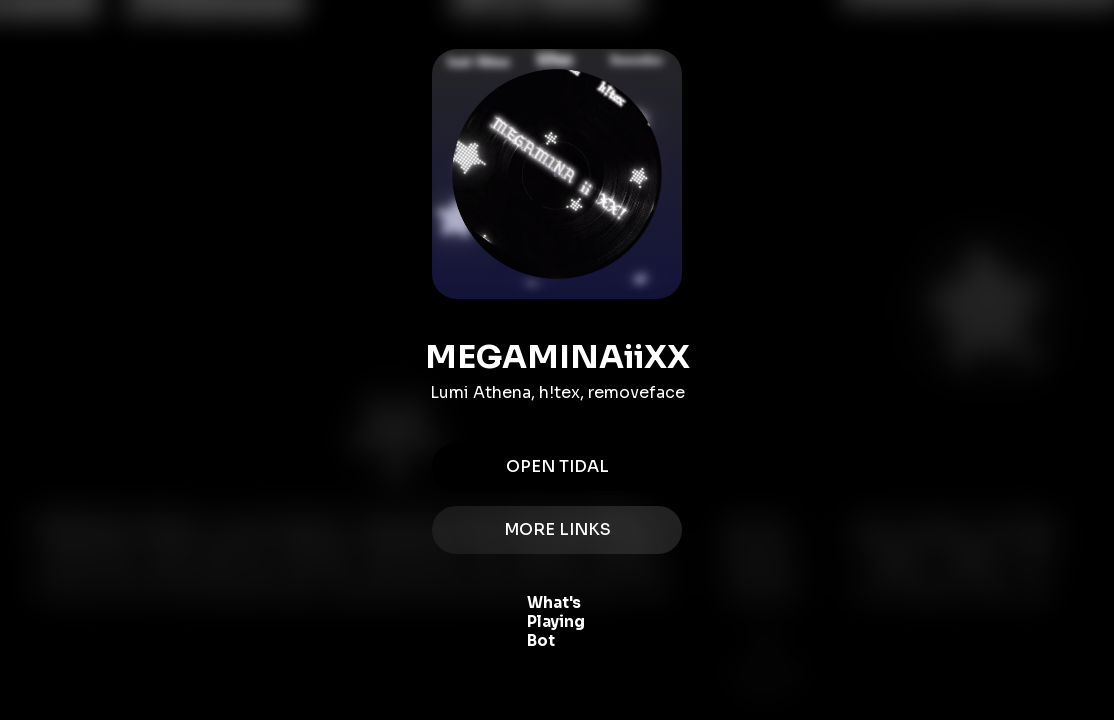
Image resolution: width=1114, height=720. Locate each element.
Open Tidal (557, 467)
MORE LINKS (557, 530)
